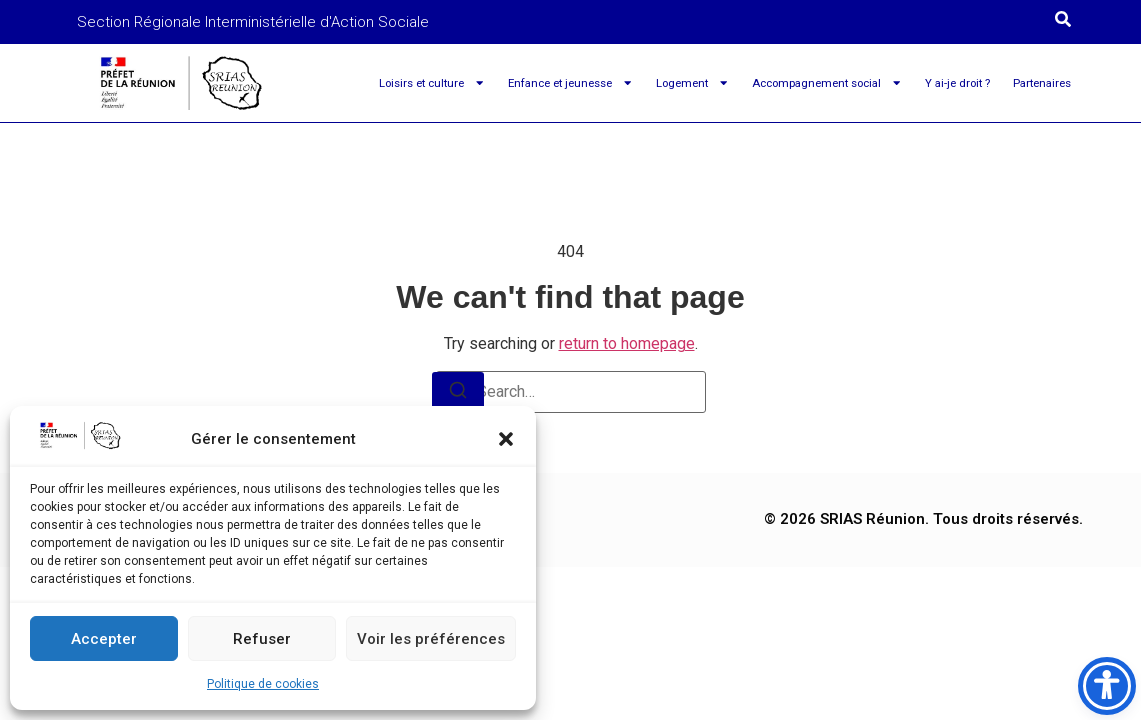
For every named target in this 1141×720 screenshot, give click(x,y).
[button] (506, 439)
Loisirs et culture (432, 82)
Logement (692, 82)
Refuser (262, 639)
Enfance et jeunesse (570, 82)
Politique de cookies (263, 684)
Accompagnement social (827, 82)
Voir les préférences (431, 639)
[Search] (458, 393)
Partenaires (1042, 83)
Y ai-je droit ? (957, 83)
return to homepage (627, 343)
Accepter (104, 639)
